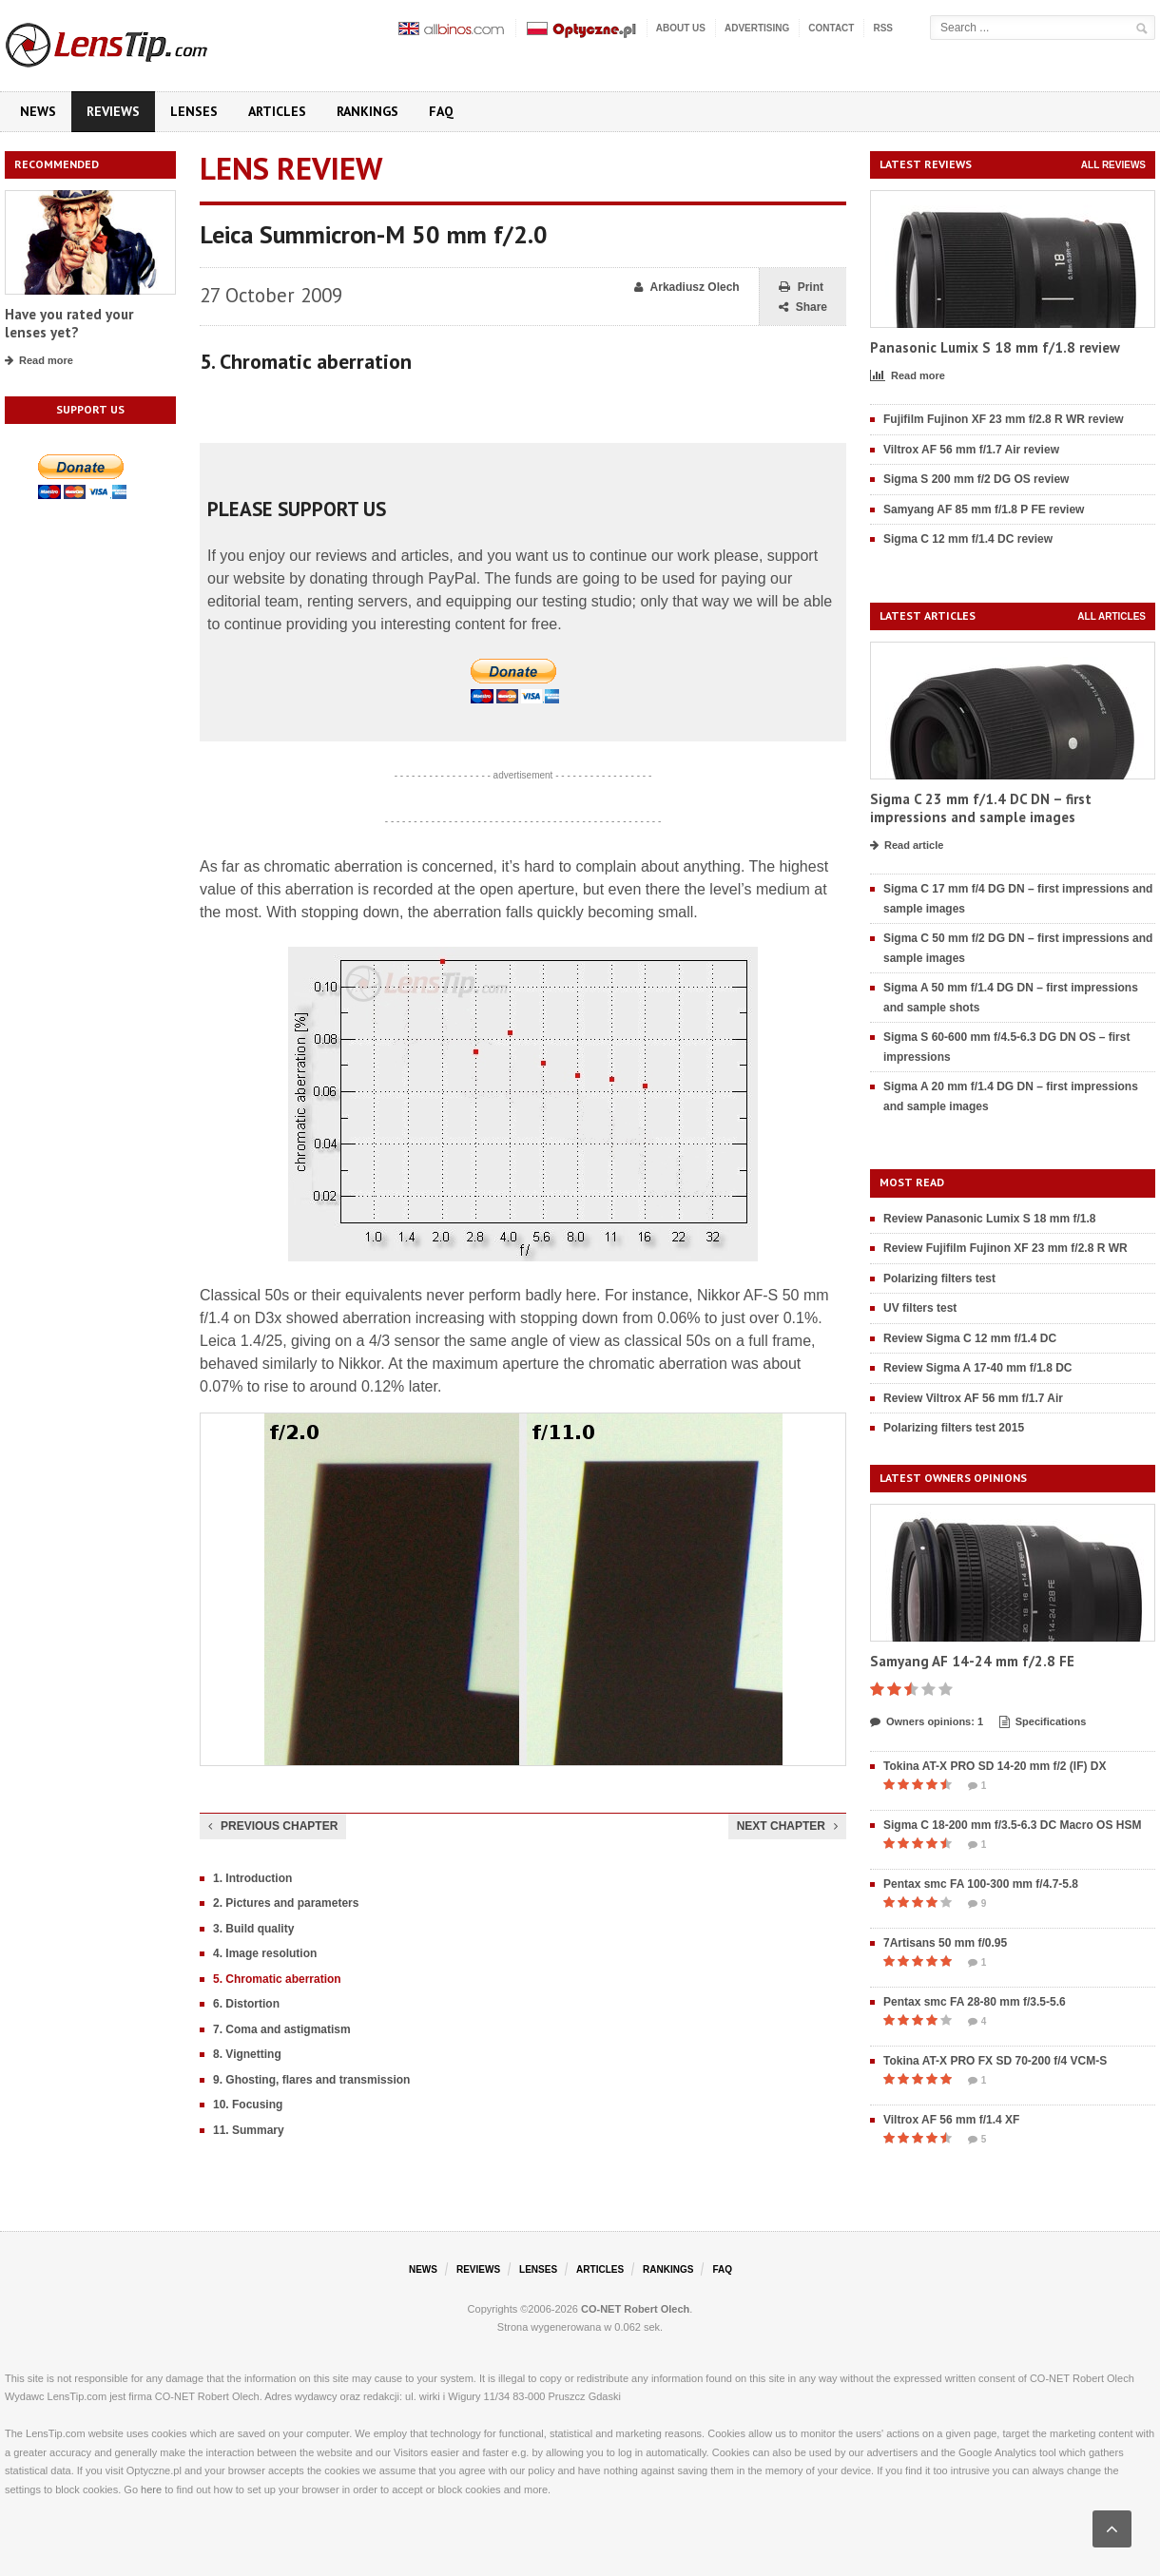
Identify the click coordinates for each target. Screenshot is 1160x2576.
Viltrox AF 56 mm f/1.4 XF (951, 2119)
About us (681, 28)
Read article (906, 845)
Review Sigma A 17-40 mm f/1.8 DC (978, 1368)
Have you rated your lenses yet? (69, 323)
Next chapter (787, 1826)
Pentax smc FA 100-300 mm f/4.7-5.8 (980, 1884)
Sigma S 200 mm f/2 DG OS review (976, 479)
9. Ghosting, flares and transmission (311, 2079)
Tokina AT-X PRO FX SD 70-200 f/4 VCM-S (995, 2060)
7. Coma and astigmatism (282, 2029)
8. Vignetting (247, 2054)
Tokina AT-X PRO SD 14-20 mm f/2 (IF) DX (995, 1766)
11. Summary (248, 2130)
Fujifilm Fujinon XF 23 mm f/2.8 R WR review (1003, 419)
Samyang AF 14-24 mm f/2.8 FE (972, 1661)
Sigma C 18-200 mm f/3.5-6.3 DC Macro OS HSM (1012, 1825)
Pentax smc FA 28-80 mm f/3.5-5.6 (974, 2002)
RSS (883, 28)
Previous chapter (273, 1826)
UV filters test (920, 1308)
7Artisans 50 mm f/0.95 (945, 1943)
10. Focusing (247, 2104)
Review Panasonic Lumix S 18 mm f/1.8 (989, 1218)
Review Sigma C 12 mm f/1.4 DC (969, 1338)
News (38, 111)
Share (803, 307)
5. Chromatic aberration (277, 1979)
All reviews (1113, 165)
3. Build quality (253, 1928)
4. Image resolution (265, 1953)
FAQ (441, 111)
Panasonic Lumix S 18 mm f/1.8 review (995, 347)
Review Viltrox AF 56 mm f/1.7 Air (973, 1398)
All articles (1111, 616)
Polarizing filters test (939, 1278)
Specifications (1043, 1722)
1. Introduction (252, 1878)
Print (801, 288)
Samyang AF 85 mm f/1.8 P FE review (983, 509)
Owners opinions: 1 (926, 1722)
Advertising (757, 28)
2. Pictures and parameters (285, 1903)
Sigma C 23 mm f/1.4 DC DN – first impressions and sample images (981, 808)
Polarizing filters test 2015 (953, 1427)
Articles (277, 111)
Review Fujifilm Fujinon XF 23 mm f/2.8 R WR (1005, 1248)
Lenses (194, 111)
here (151, 2489)
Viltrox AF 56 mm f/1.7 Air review (971, 449)
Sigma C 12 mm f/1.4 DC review (968, 539)
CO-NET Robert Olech (635, 2309)
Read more (39, 361)
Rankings (367, 111)
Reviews (113, 111)
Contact (831, 28)
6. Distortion (246, 2003)
